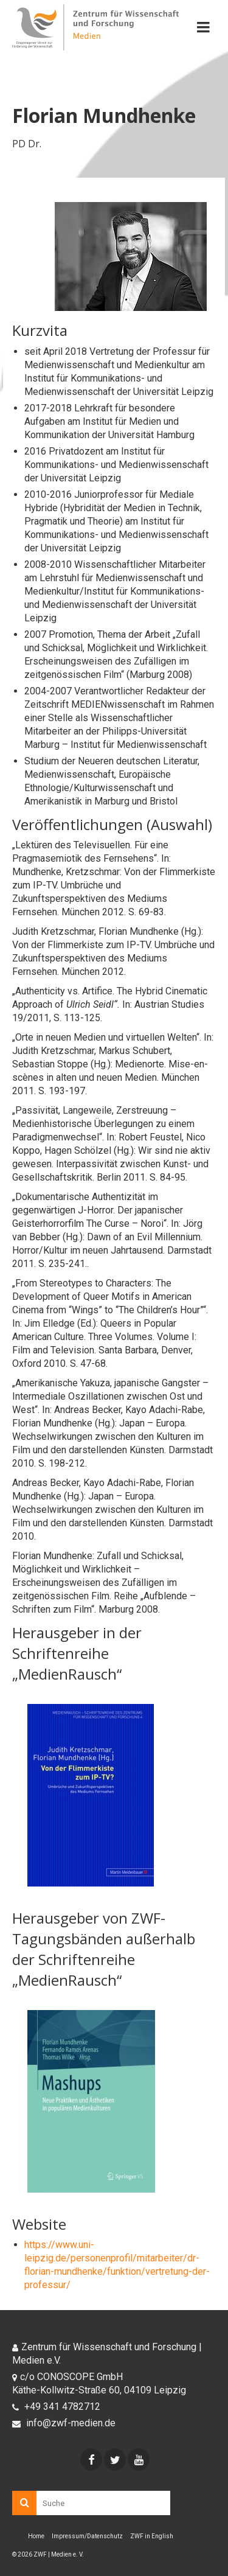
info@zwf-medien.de (64, 2423)
